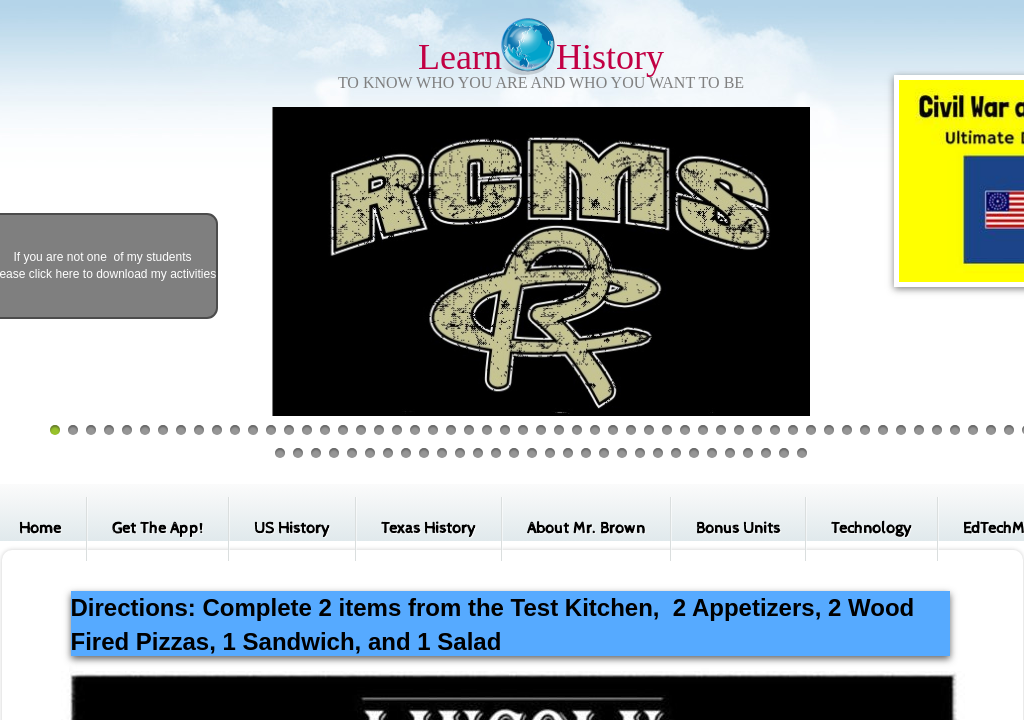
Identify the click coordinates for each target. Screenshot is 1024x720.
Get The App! (157, 528)
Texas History (428, 528)
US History (292, 528)
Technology (871, 528)
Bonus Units (738, 528)
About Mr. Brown (586, 528)
